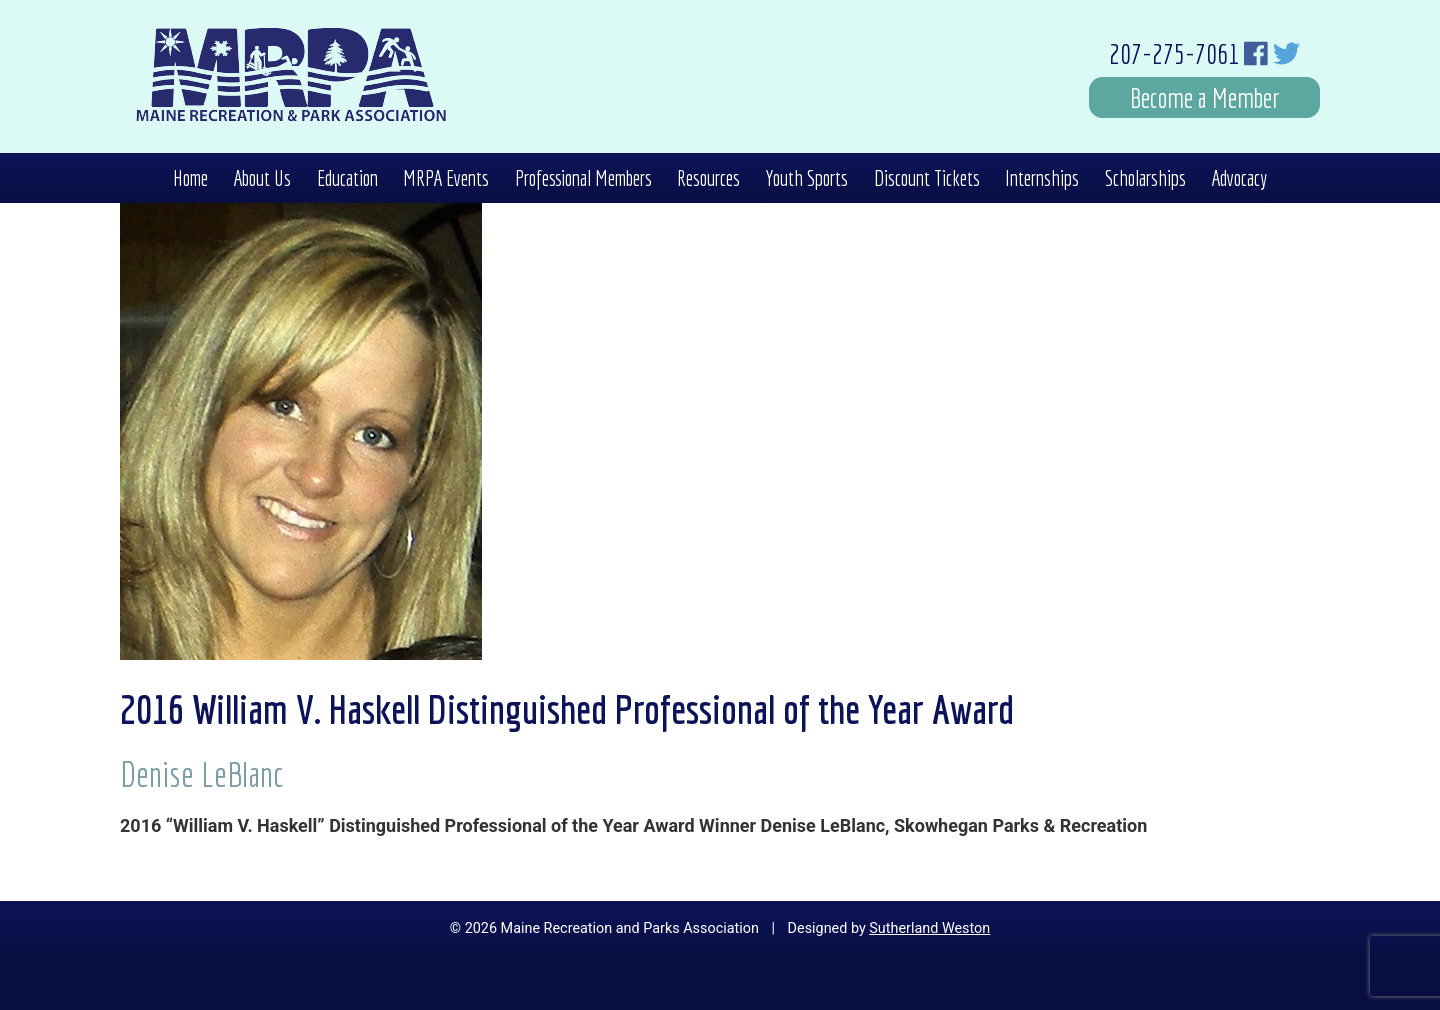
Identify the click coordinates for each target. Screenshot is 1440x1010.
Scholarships (1145, 178)
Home (190, 178)
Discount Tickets (927, 178)
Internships (1042, 178)
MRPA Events (446, 178)
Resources (708, 178)
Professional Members (583, 178)
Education (347, 178)
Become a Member (1205, 97)
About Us (262, 178)
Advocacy (1239, 178)
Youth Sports (806, 178)
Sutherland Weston (929, 928)
